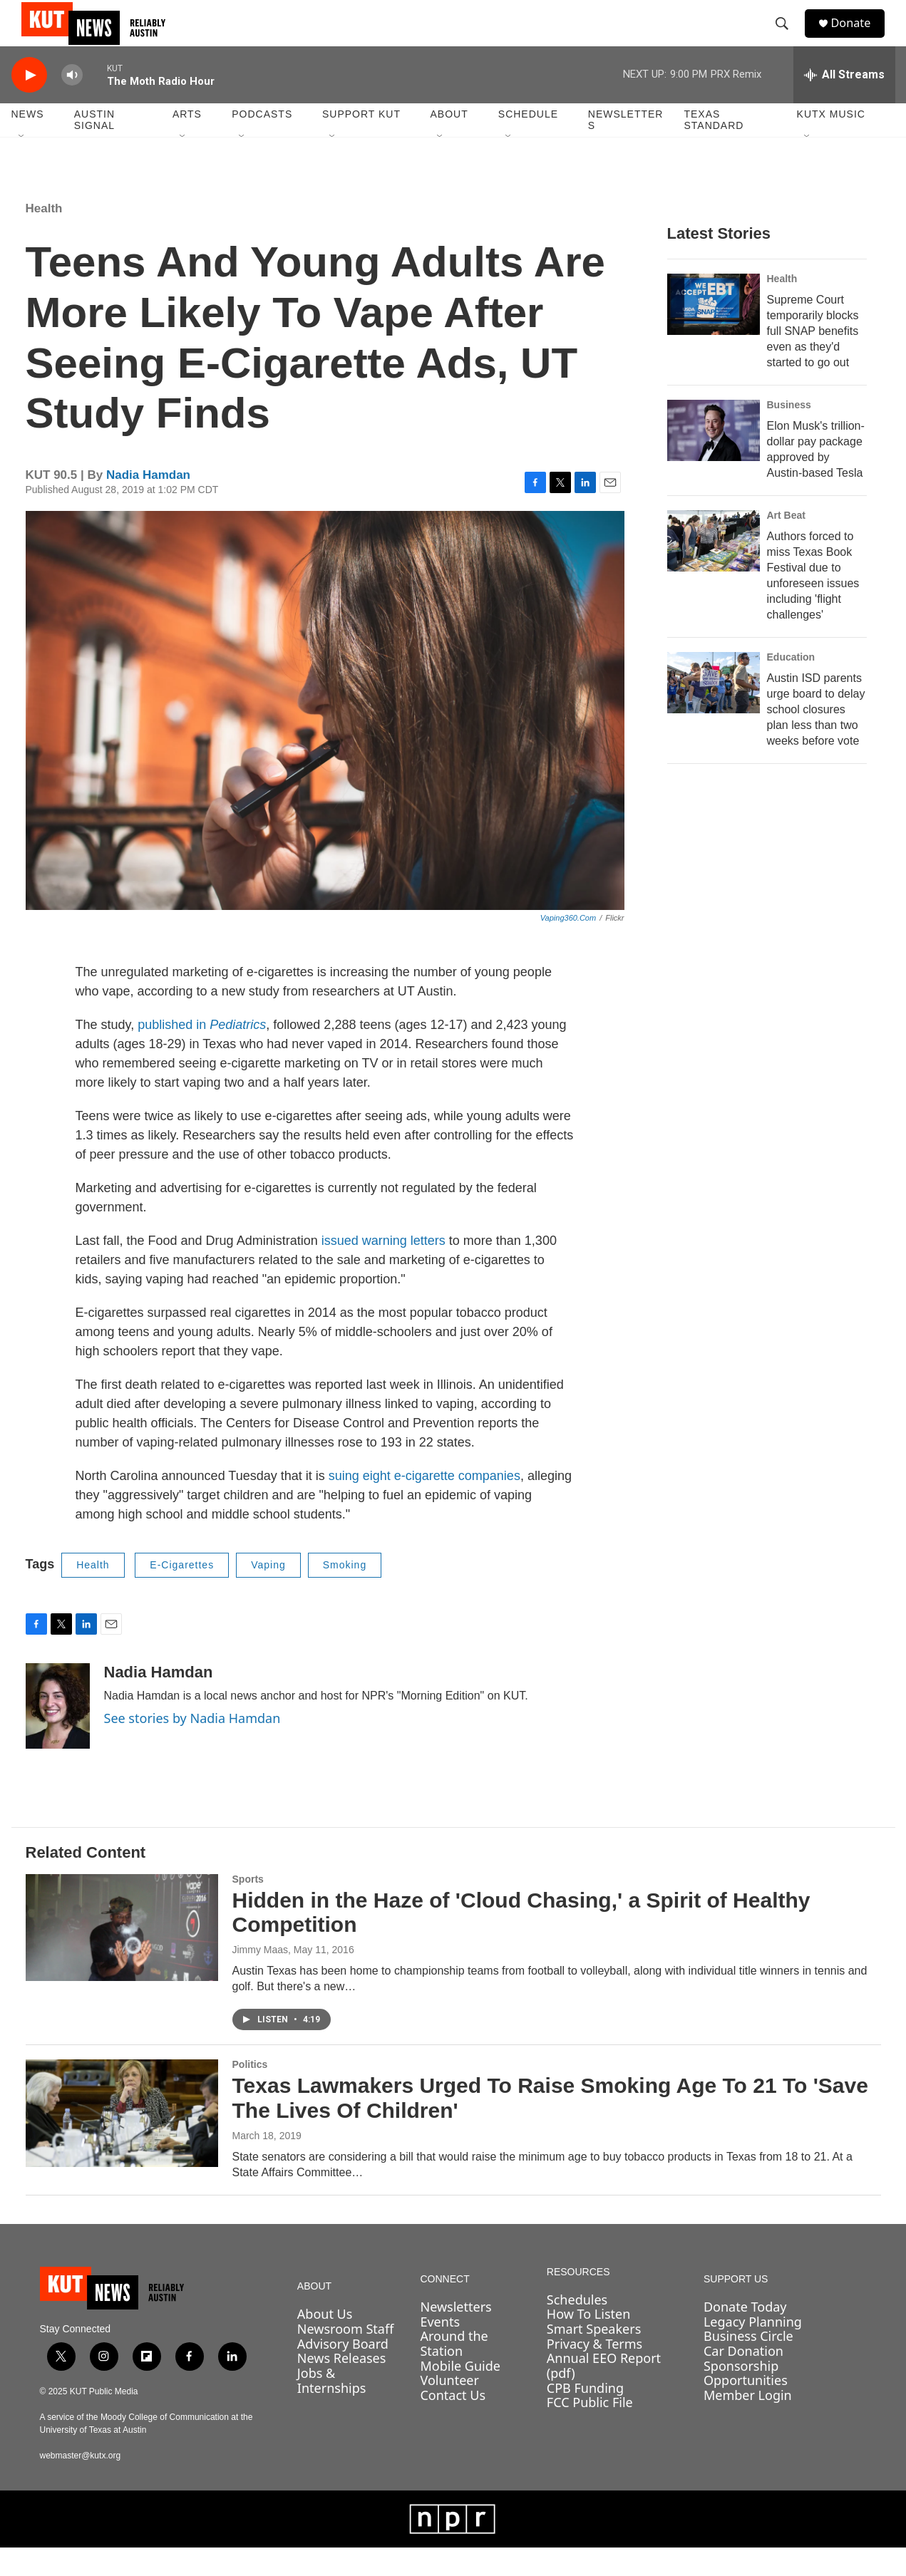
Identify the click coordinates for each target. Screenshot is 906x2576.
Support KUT (361, 142)
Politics (250, 2093)
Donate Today (745, 2335)
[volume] (72, 104)
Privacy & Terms (594, 2372)
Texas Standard (713, 148)
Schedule (528, 142)
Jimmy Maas (260, 1978)
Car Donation (743, 2379)
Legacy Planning (753, 2350)
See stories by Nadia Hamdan (192, 1746)
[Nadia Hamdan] (58, 1734)
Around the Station (454, 2372)
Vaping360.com (568, 946)
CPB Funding (585, 2416)
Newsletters (626, 148)
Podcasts (262, 142)
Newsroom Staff (345, 2357)
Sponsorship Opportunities (746, 2402)
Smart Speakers (594, 2357)
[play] (29, 103)
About (449, 142)
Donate (859, 37)
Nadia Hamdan (148, 503)
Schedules (577, 2328)
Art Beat (786, 543)
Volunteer (449, 2408)
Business (789, 433)
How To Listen (589, 2342)
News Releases (341, 2386)
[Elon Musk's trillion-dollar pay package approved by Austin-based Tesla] (713, 459)
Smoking (344, 1593)
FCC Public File (590, 2430)
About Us (325, 2342)
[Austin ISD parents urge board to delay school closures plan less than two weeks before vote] (713, 711)
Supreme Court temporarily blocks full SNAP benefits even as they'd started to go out (813, 359)
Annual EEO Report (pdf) (604, 2394)
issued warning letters (383, 1269)
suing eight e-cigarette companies (424, 1504)
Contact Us (452, 2423)
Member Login (748, 2423)
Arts (187, 142)
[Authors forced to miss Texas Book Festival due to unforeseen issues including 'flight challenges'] (713, 569)
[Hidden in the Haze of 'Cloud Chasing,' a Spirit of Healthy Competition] (122, 1956)
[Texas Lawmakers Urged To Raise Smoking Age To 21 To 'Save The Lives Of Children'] (122, 2141)
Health (44, 237)
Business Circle (748, 2364)
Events (440, 2350)
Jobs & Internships (331, 2409)
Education (791, 685)
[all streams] (844, 103)
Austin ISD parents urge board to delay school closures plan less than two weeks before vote (816, 737)
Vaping (268, 1593)
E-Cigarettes (182, 1593)
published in (202, 1053)
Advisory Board (342, 2372)
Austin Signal (94, 148)
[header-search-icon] (787, 37)
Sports (248, 1907)
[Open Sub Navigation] (22, 165)
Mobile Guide (460, 2394)
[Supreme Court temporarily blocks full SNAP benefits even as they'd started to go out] (713, 332)
